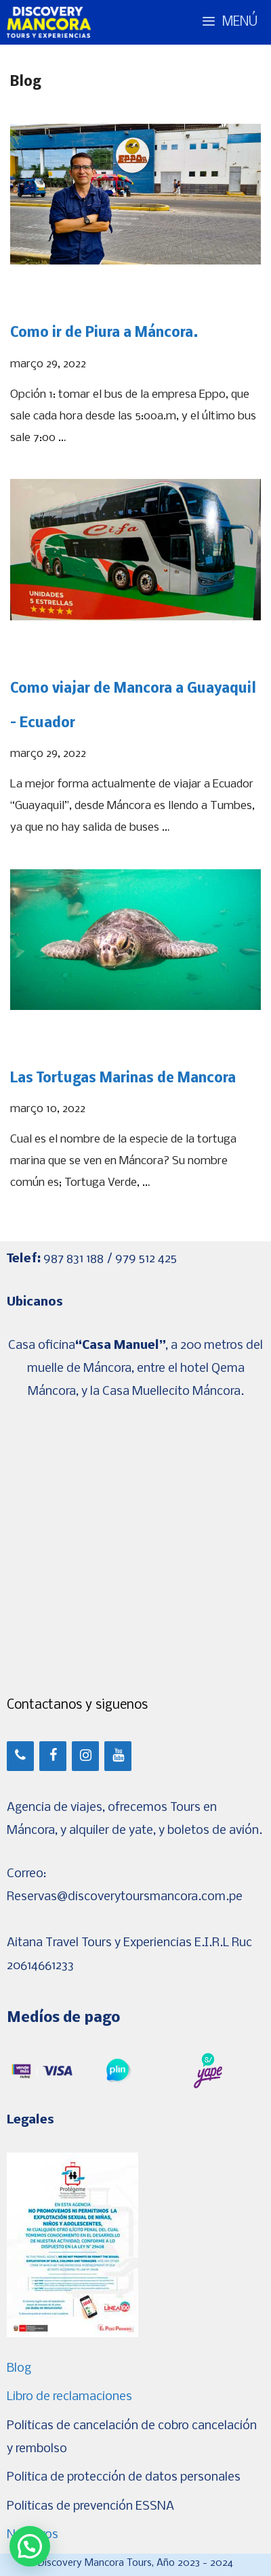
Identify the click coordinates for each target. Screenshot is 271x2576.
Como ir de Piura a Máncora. (104, 333)
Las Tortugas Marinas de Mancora (123, 1079)
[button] (29, 2546)
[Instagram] (85, 1756)
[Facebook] (52, 1756)
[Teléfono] (20, 1756)
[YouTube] (117, 1756)
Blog (19, 2368)
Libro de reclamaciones (69, 2397)
